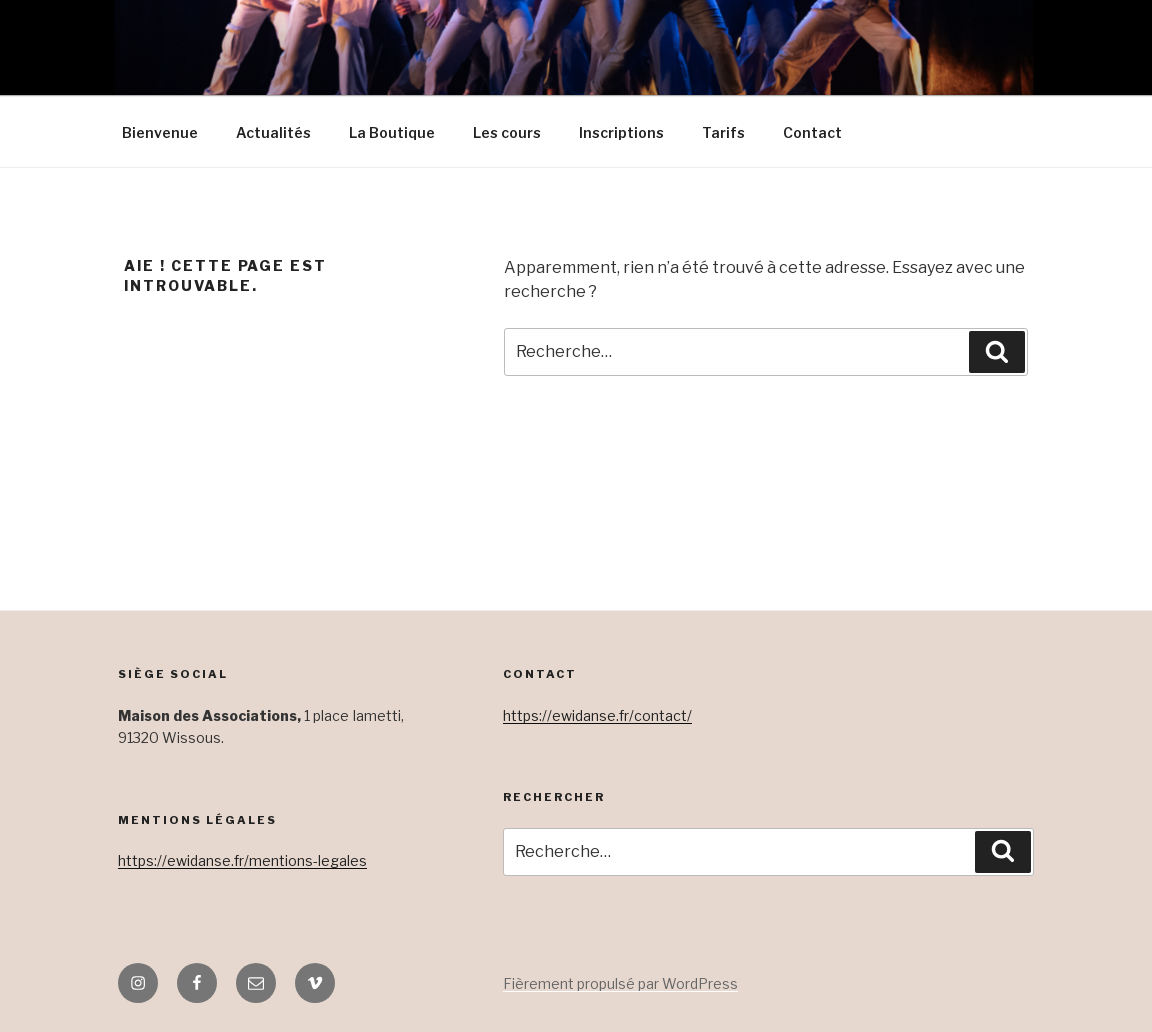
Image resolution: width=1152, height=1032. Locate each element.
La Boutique (392, 132)
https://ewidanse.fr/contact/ (597, 715)
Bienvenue (160, 132)
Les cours (507, 132)
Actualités (273, 132)
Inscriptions (621, 132)
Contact (812, 132)
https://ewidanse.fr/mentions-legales (242, 860)
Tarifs (723, 132)
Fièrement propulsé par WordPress (620, 983)
